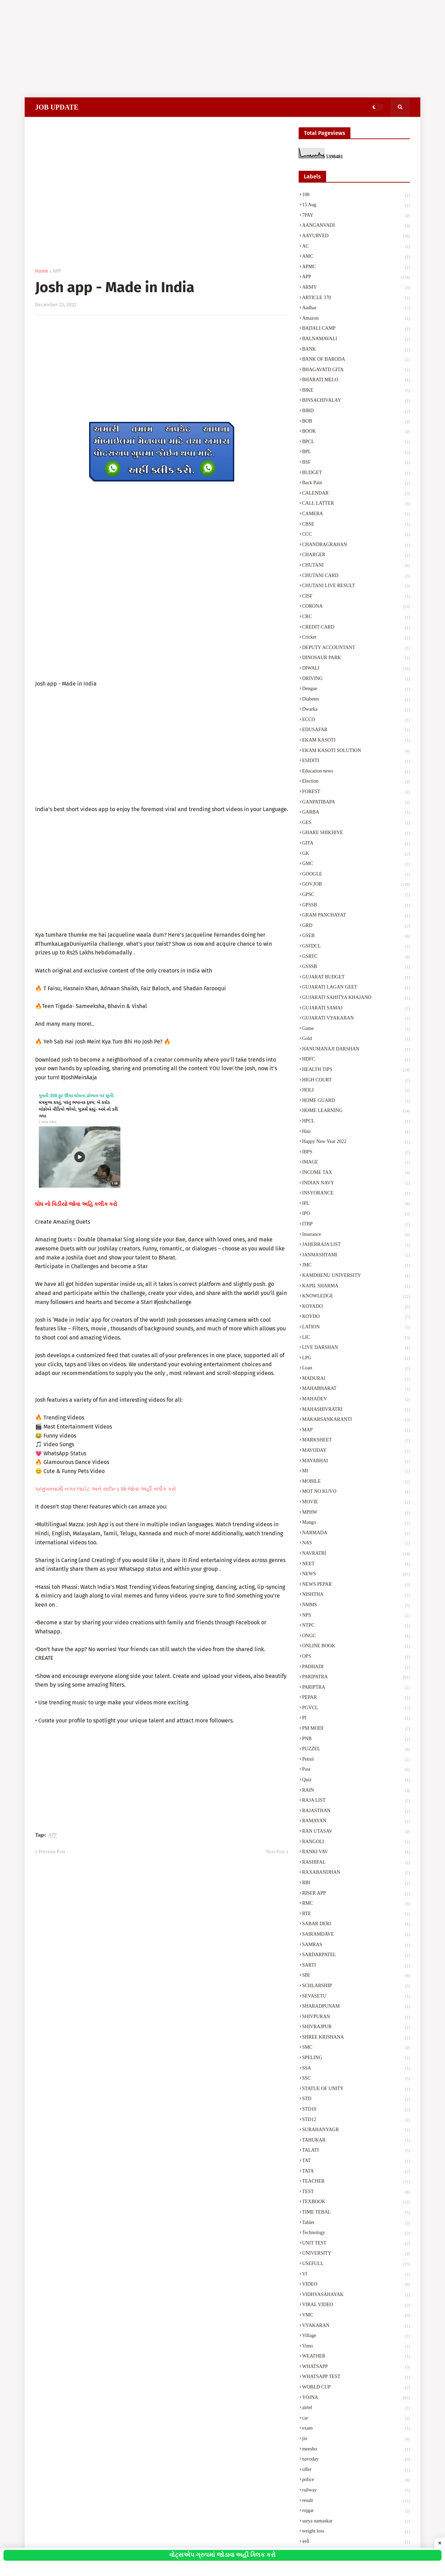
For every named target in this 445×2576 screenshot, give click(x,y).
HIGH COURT (356, 1080)
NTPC (356, 1626)
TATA (356, 2171)
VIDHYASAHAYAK (356, 2295)
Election (356, 781)
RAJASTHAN (356, 1811)
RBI (356, 1883)
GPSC (356, 895)
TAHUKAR (356, 2140)
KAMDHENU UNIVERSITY (356, 1276)
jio (356, 2439)
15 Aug (356, 205)
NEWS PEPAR (356, 1585)
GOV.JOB (356, 884)
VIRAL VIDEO (356, 2305)
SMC (356, 2048)
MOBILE (356, 1482)
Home (41, 271)
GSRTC (356, 957)
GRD (356, 926)
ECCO (356, 720)
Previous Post (52, 1851)
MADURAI (356, 1379)
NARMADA (356, 1533)
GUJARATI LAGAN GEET (356, 987)
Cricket (356, 637)
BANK (356, 349)
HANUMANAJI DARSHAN (356, 1049)
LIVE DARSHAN (356, 1348)
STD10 (356, 2109)
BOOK (356, 432)
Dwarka (356, 709)
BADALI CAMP (356, 329)
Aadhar (356, 308)
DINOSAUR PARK (356, 658)
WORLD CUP (356, 2387)
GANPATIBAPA (356, 802)
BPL (356, 452)
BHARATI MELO (356, 380)
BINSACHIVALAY (356, 401)
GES (356, 823)
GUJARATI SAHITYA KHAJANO (356, 998)
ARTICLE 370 (356, 298)
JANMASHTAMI (356, 1255)
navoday (356, 2459)
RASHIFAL (356, 1862)
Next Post (275, 1851)
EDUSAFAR (356, 730)
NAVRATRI (356, 1554)
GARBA (356, 812)
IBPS (356, 1152)
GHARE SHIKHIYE (356, 833)
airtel (356, 2408)
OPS (356, 1657)
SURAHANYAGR (356, 2130)
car (356, 2418)
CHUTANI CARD (356, 576)
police (356, 2480)
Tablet (356, 2223)
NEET (356, 1564)
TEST (356, 2192)
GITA (356, 843)
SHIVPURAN (356, 2017)
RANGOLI (356, 1842)
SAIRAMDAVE (356, 1934)
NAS (356, 1543)
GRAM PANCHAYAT (356, 915)
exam (356, 2428)
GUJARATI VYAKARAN (356, 1018)
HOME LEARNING (356, 1111)
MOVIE (356, 1502)
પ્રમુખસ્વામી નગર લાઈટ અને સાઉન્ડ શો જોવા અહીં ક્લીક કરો (105, 1489)
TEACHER (356, 2181)
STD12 (356, 2120)
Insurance (356, 1235)
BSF (356, 462)
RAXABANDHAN (356, 1873)
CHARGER (356, 555)
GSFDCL (356, 946)
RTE (356, 1914)
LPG (356, 1358)
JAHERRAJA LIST (356, 1245)
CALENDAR (356, 493)
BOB (356, 421)
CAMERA (356, 514)
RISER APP (356, 1893)
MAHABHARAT (356, 1389)
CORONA (356, 606)
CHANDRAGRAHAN (356, 545)
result (356, 2501)
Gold (356, 1039)
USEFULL (356, 2264)
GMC (356, 864)
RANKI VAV (356, 1852)
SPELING (356, 2058)
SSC (356, 2078)
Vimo (356, 2346)
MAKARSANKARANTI (356, 1420)
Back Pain (356, 483)
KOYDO (356, 1317)
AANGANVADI (356, 226)
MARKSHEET (356, 1440)
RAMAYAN (356, 1821)
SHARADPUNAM (356, 2006)
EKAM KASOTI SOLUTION (356, 751)
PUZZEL (356, 1749)
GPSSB (356, 905)
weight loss (356, 2531)
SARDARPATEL (356, 1955)
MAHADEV (356, 1399)
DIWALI (356, 668)
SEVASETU (356, 1996)
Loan (356, 1368)
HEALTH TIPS (356, 1070)
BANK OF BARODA (356, 360)
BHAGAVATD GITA (356, 370)
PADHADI (356, 1667)
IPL (356, 1204)
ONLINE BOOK (356, 1646)
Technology (356, 2233)
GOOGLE (356, 874)
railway (356, 2490)
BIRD (356, 411)
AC (356, 246)
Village (356, 2336)
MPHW (356, 1513)
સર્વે (356, 2542)
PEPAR (356, 1698)
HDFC (356, 1059)
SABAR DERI (356, 1924)
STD (356, 2099)
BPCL (356, 442)
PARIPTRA (356, 1688)
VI (356, 2274)
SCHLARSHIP (356, 1986)
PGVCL (356, 1708)
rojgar (356, 2511)
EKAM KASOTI (356, 740)
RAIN (356, 1790)
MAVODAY (356, 1451)
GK (356, 854)
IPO (356, 1214)
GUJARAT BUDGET (356, 977)
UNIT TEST (356, 2243)
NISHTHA (356, 1595)
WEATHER (356, 2356)
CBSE (356, 524)
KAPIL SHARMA (356, 1286)
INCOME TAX (356, 1173)
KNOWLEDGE (356, 1296)
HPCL (356, 1121)
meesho (356, 2449)
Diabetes (356, 699)
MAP (356, 1430)
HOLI (356, 1090)
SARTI (356, 1965)
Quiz (356, 1780)
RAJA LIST (356, 1801)
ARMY (356, 288)
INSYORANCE (356, 1193)
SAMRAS (356, 1945)
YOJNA (356, 2398)
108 (356, 195)
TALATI (356, 2150)
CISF (356, 596)
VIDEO (356, 2284)
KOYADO (356, 1307)
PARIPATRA (356, 1677)
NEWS (356, 1574)
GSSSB (356, 967)
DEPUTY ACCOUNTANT (356, 648)
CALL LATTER (356, 504)
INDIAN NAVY (356, 1183)
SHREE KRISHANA (356, 2037)
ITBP (356, 1224)
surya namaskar (356, 2521)
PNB (356, 1739)
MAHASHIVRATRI (356, 1410)
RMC (356, 1904)
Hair (356, 1132)
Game (356, 1029)
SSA (356, 2068)
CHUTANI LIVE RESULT (356, 586)
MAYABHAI (356, 1461)
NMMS (356, 1605)
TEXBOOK (356, 2202)
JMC (356, 1265)
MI (356, 1471)
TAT (356, 2161)
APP (56, 271)
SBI (356, 1976)
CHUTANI (356, 565)
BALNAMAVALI (356, 339)
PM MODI (356, 1729)
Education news (356, 771)
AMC (356, 257)
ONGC (356, 1636)
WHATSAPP (356, 2367)
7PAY (356, 216)
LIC (356, 1338)
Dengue (356, 689)
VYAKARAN (356, 2326)
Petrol (356, 1760)
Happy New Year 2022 (356, 1142)
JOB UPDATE (57, 107)
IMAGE (356, 1162)
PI (356, 1718)
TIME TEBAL (356, 2212)
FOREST (356, 792)
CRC (356, 617)
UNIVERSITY (356, 2253)
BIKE (356, 390)
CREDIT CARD (356, 627)
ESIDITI (356, 761)
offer (356, 2470)
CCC (356, 534)
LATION (356, 1327)
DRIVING (356, 679)
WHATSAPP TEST (356, 2377)
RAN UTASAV (356, 1832)
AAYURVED (356, 236)
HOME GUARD (356, 1101)
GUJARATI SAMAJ (356, 1008)
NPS (356, 1616)
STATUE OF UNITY (356, 2089)
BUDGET (356, 473)
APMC (356, 267)
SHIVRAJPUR (356, 2027)
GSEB (356, 936)
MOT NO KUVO (356, 1492)
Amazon (356, 318)
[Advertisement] (208, 48)
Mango (356, 1523)
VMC (356, 2315)
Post (356, 1770)
